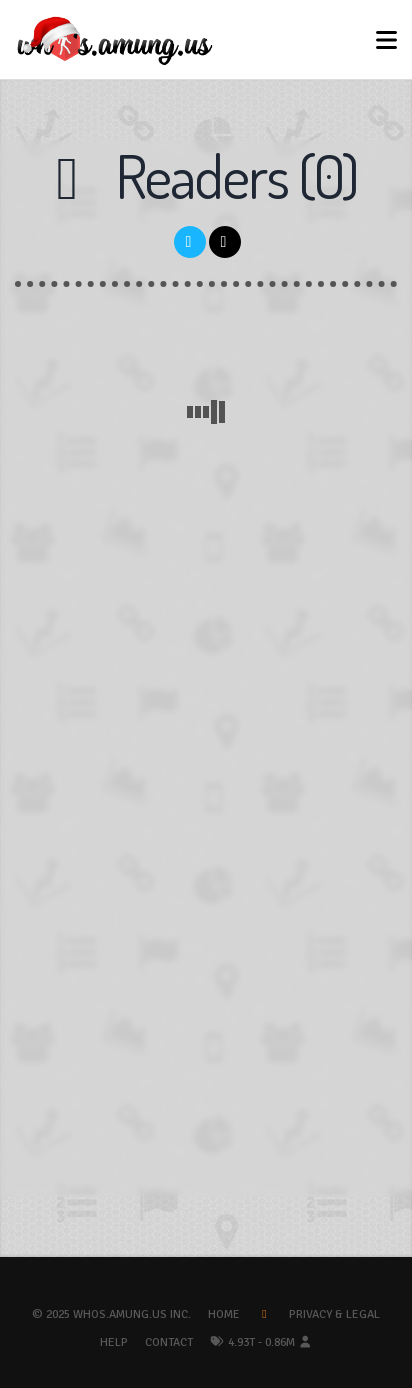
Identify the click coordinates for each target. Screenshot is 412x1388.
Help (114, 1342)
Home (224, 1314)
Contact (169, 1342)
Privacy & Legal (334, 1314)
